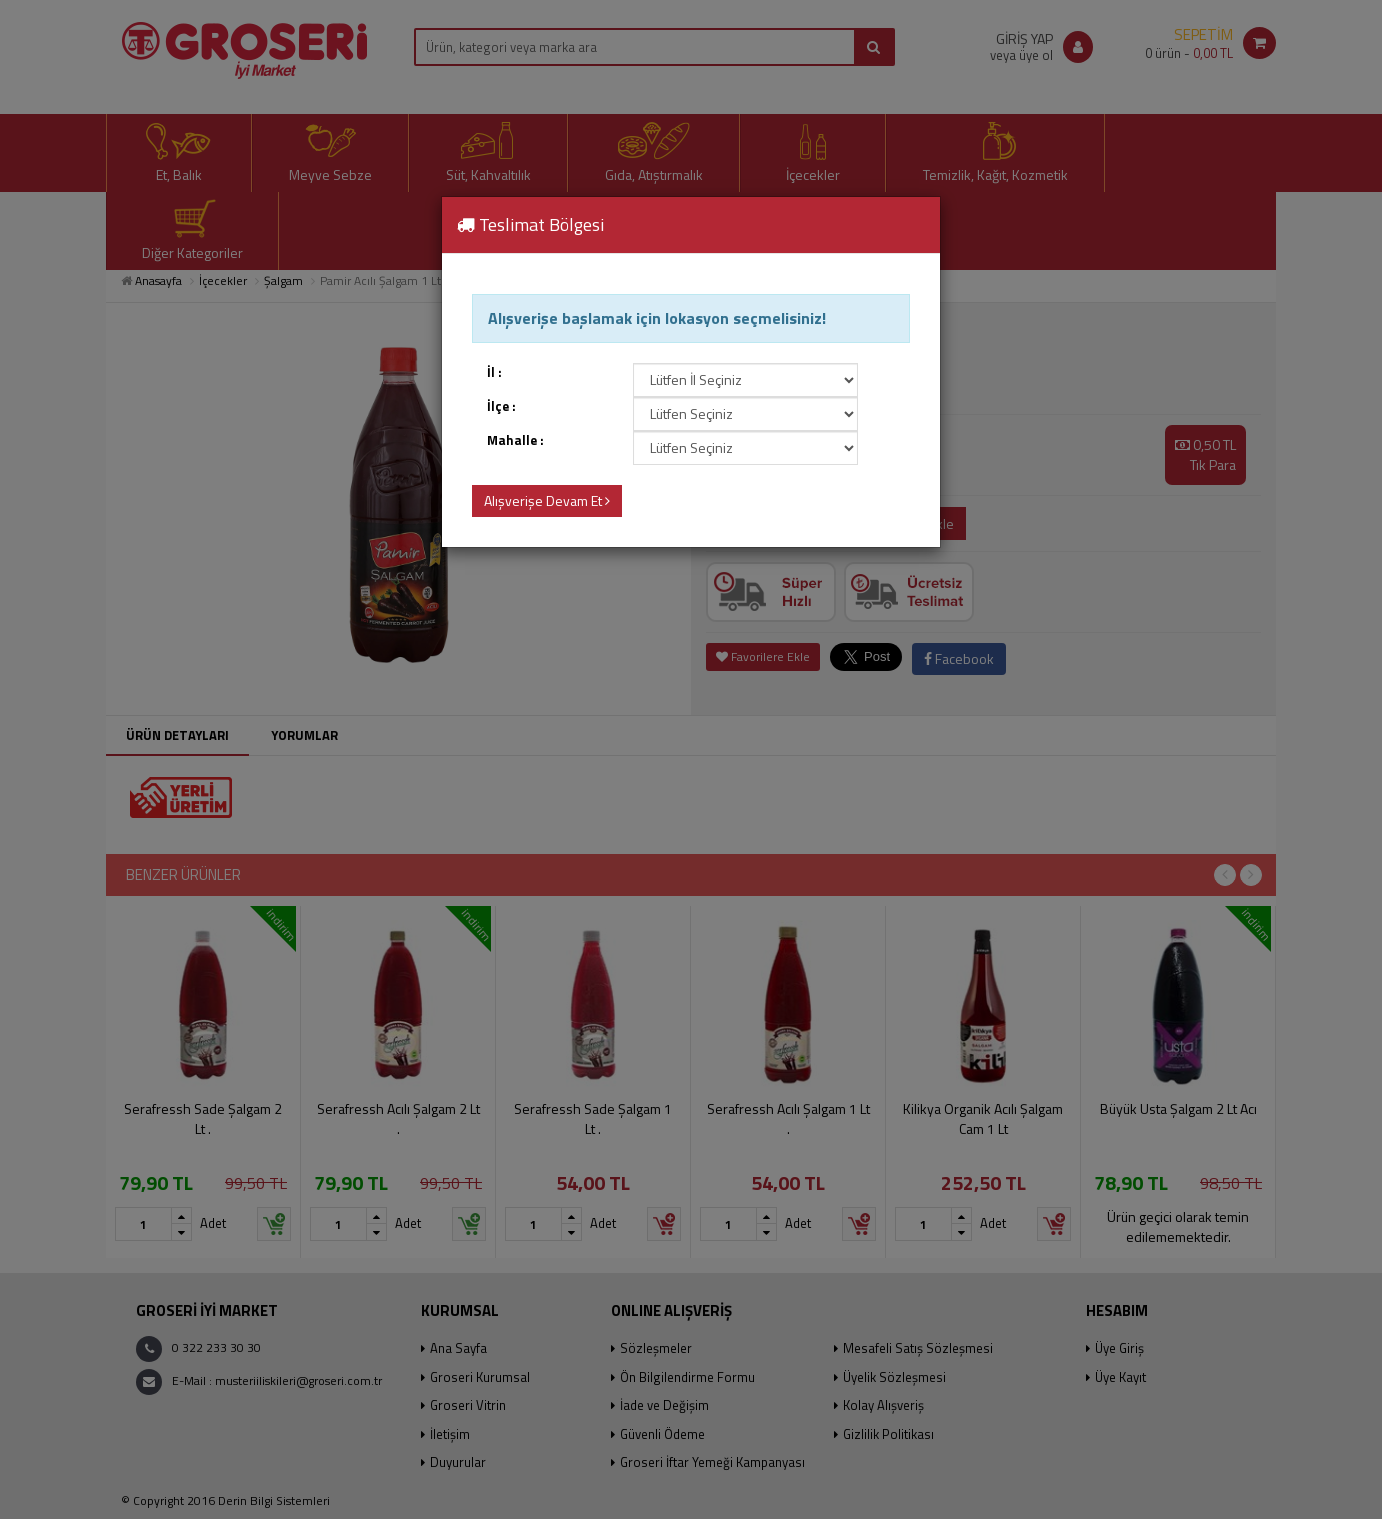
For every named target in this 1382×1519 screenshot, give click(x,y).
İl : (494, 372)
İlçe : (501, 406)
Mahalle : (515, 440)
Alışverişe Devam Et (547, 500)
